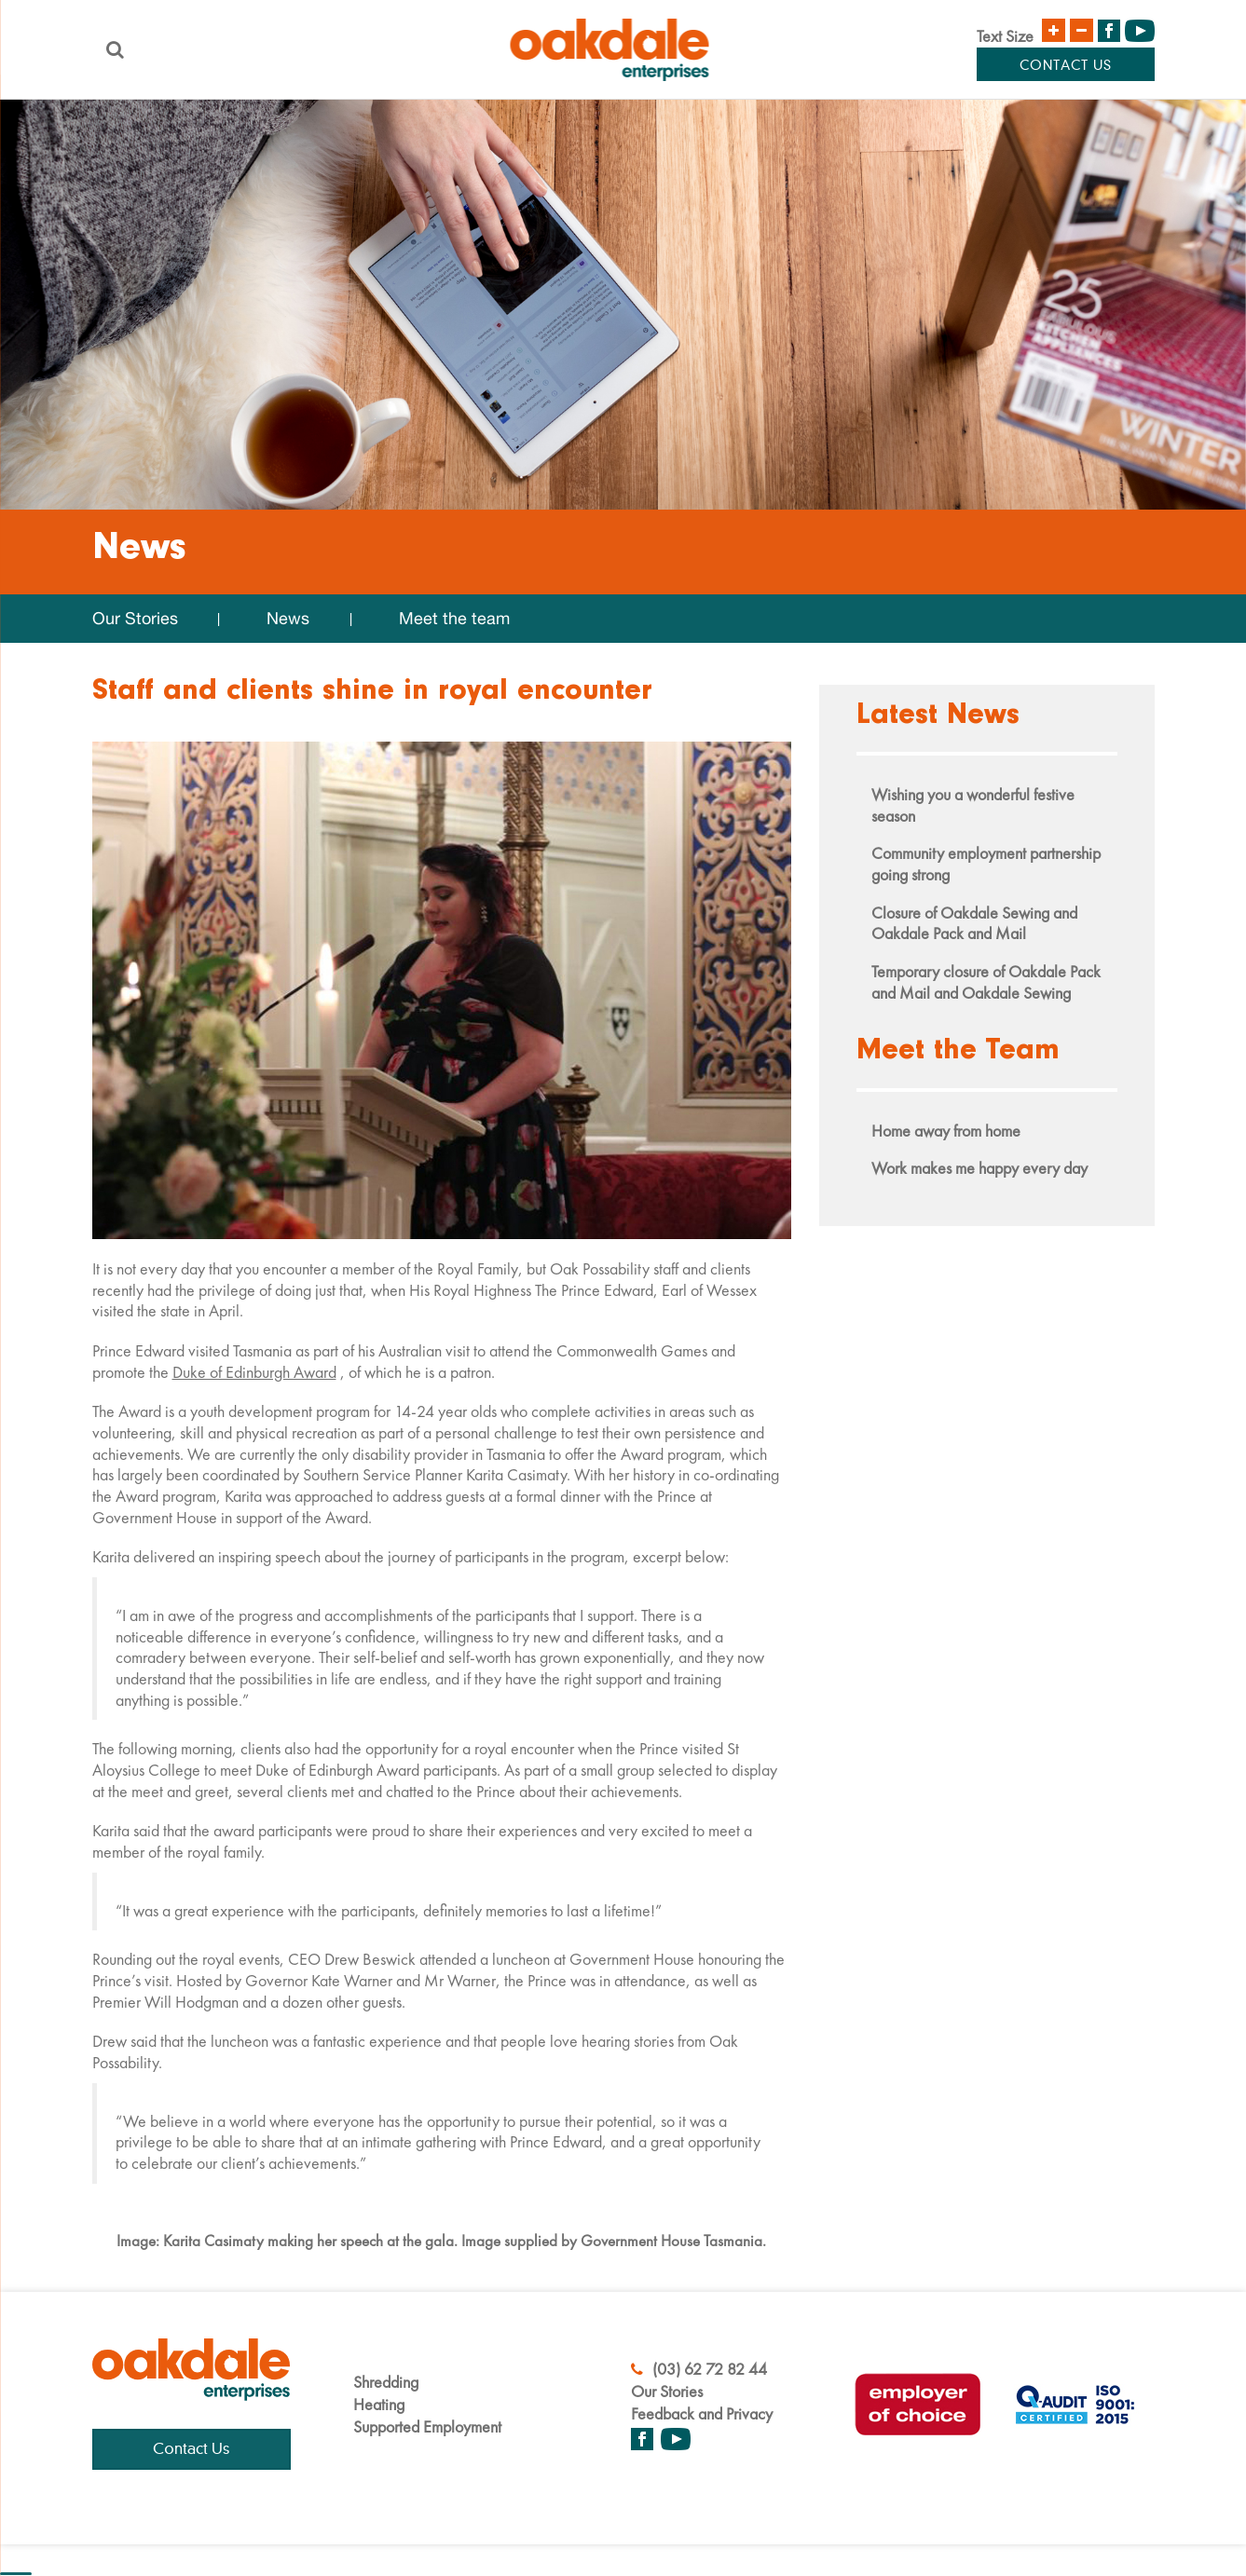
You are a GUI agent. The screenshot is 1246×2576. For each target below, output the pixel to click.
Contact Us (1066, 66)
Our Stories (135, 618)
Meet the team (454, 618)
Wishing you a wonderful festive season (973, 805)
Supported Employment (427, 2426)
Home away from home (945, 1130)
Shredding (385, 2381)
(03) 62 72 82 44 (699, 2368)
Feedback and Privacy (702, 2413)
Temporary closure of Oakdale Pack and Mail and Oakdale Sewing (986, 982)
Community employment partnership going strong (986, 863)
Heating (378, 2404)
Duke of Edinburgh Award (254, 1372)
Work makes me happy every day (979, 1168)
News (288, 618)
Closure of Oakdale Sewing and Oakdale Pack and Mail (974, 923)
